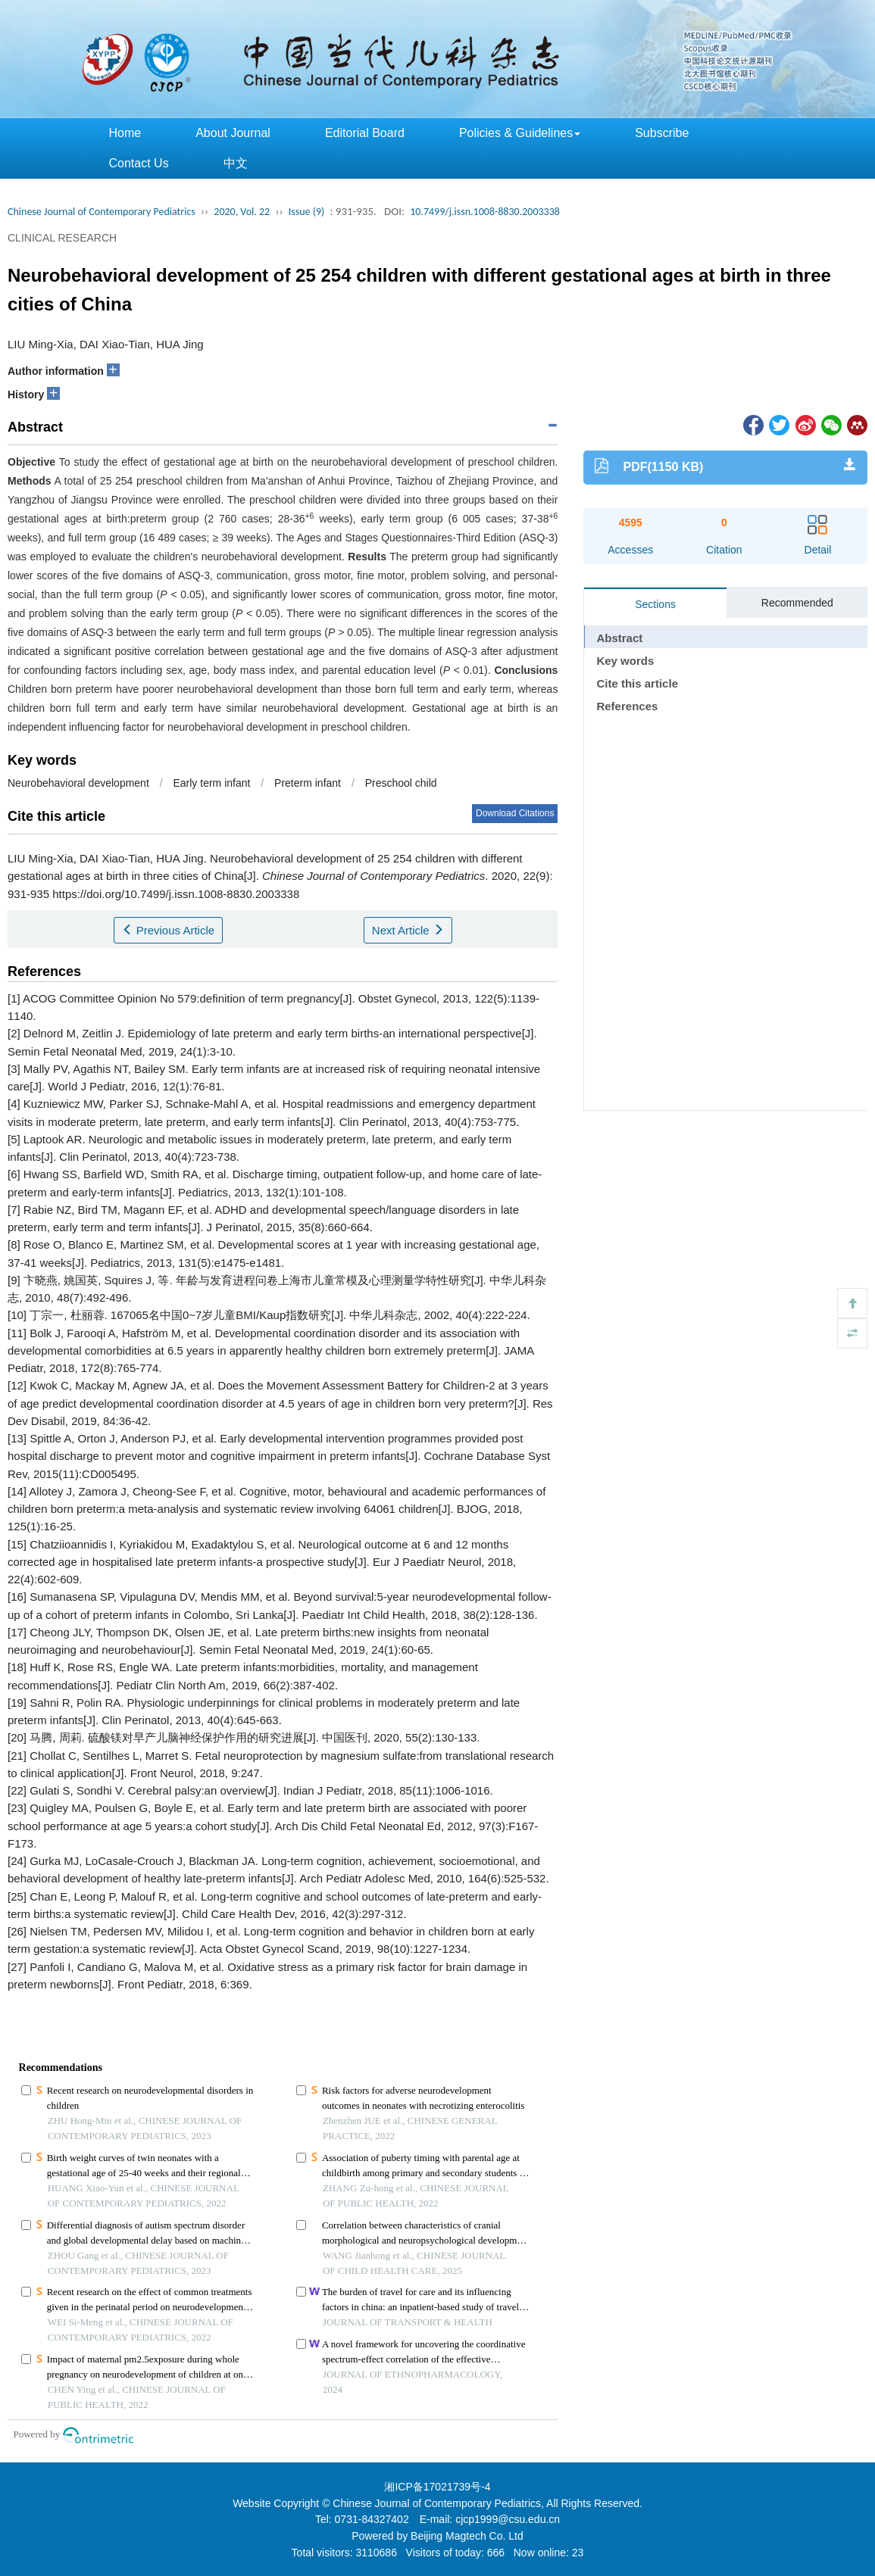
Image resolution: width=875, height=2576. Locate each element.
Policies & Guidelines (519, 132)
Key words (625, 660)
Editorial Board (365, 132)
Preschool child (401, 783)
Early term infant (211, 783)
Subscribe (662, 132)
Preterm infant (307, 783)
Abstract (619, 638)
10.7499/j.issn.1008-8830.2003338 (485, 211)
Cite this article (637, 683)
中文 (235, 163)
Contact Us (139, 163)
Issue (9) (307, 211)
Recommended (797, 603)
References (627, 706)
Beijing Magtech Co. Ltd (467, 2536)
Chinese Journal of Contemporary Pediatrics (101, 211)
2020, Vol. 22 (242, 211)
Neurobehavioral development (78, 783)
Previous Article (168, 930)
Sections (655, 604)
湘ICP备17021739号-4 (437, 2487)
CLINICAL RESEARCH (62, 238)
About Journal (232, 132)
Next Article (408, 930)
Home (125, 132)
